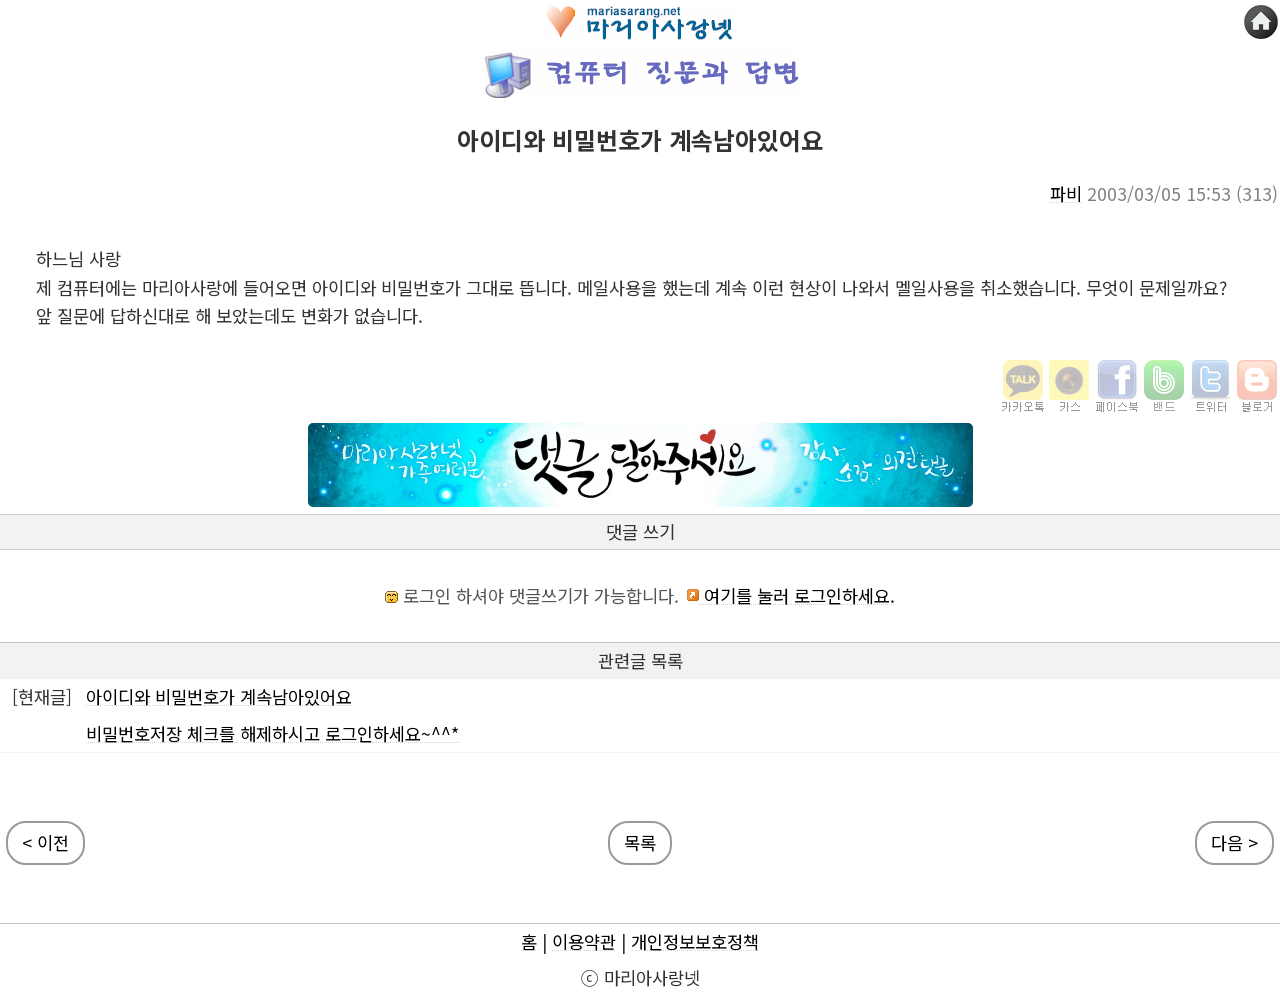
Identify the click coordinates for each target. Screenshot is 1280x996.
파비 (1066, 193)
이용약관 (584, 941)
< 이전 (45, 842)
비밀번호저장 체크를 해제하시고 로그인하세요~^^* (272, 733)
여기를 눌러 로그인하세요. (789, 595)
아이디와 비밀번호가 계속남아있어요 (219, 696)
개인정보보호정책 (695, 941)
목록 (640, 842)
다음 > (1234, 842)
